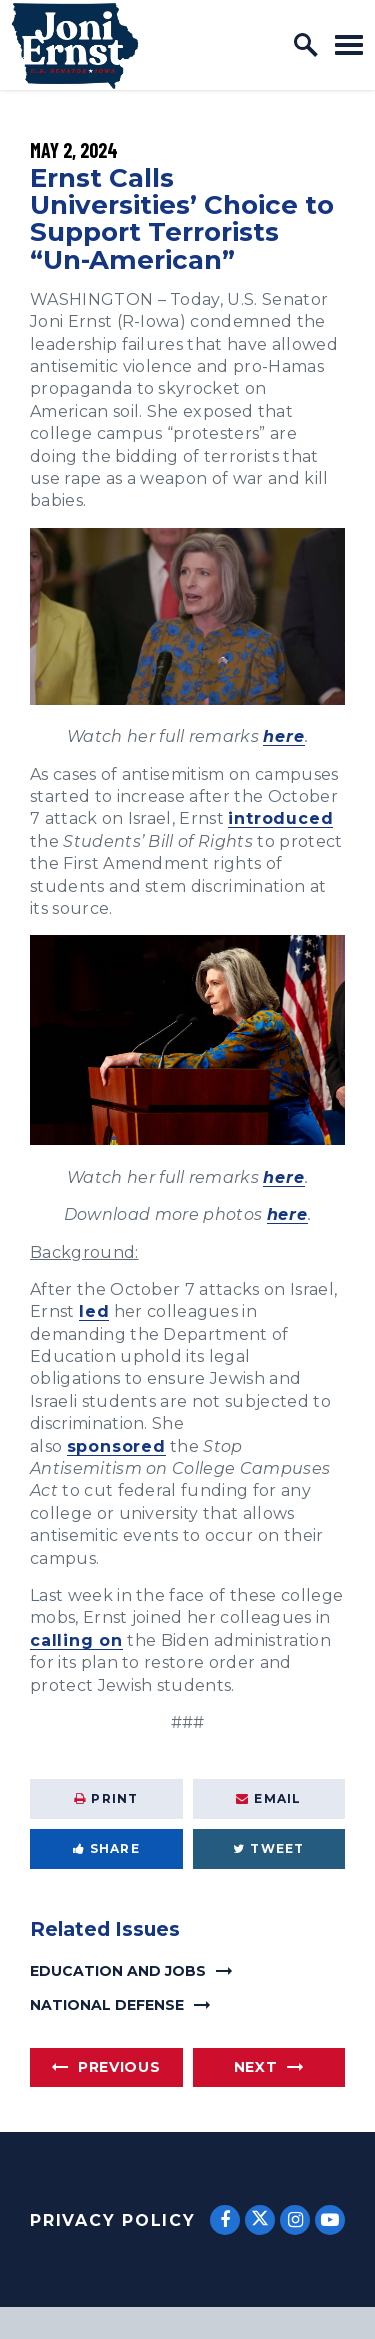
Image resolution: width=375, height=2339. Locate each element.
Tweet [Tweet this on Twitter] (268, 1848)
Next (256, 2067)
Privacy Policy (113, 2220)
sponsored (116, 1446)
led (94, 1311)
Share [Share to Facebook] (106, 1848)
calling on (76, 1640)
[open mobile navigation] (349, 44)
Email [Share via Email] (268, 1798)
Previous (119, 2067)
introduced (280, 818)
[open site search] (306, 45)
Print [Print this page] (106, 1798)
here (283, 736)
